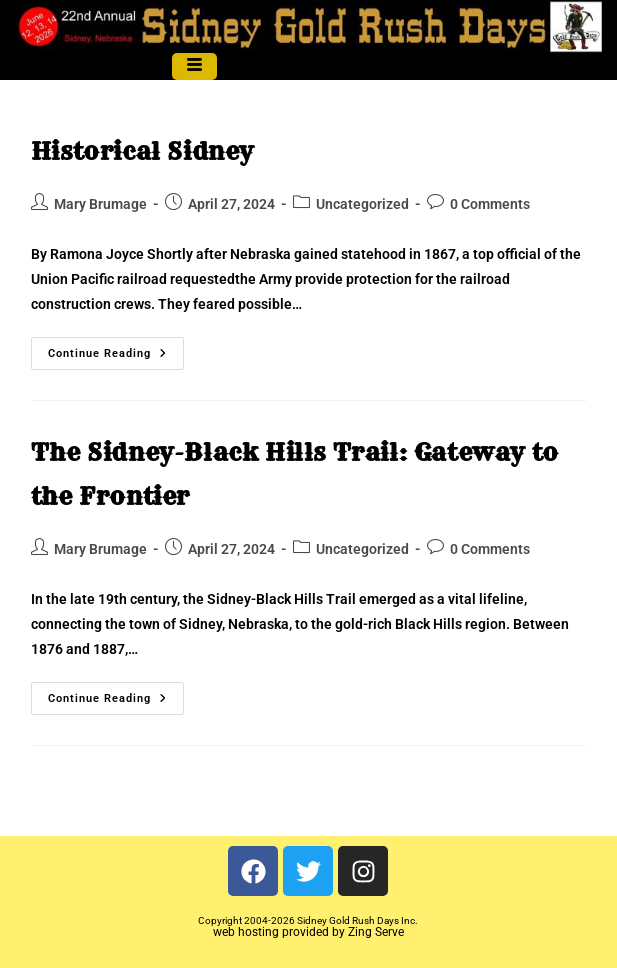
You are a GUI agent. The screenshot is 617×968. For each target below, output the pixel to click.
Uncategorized (362, 204)
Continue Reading (116, 348)
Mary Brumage (100, 204)
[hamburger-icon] (194, 66)
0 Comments (490, 204)
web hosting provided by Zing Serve (308, 932)
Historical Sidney (142, 151)
